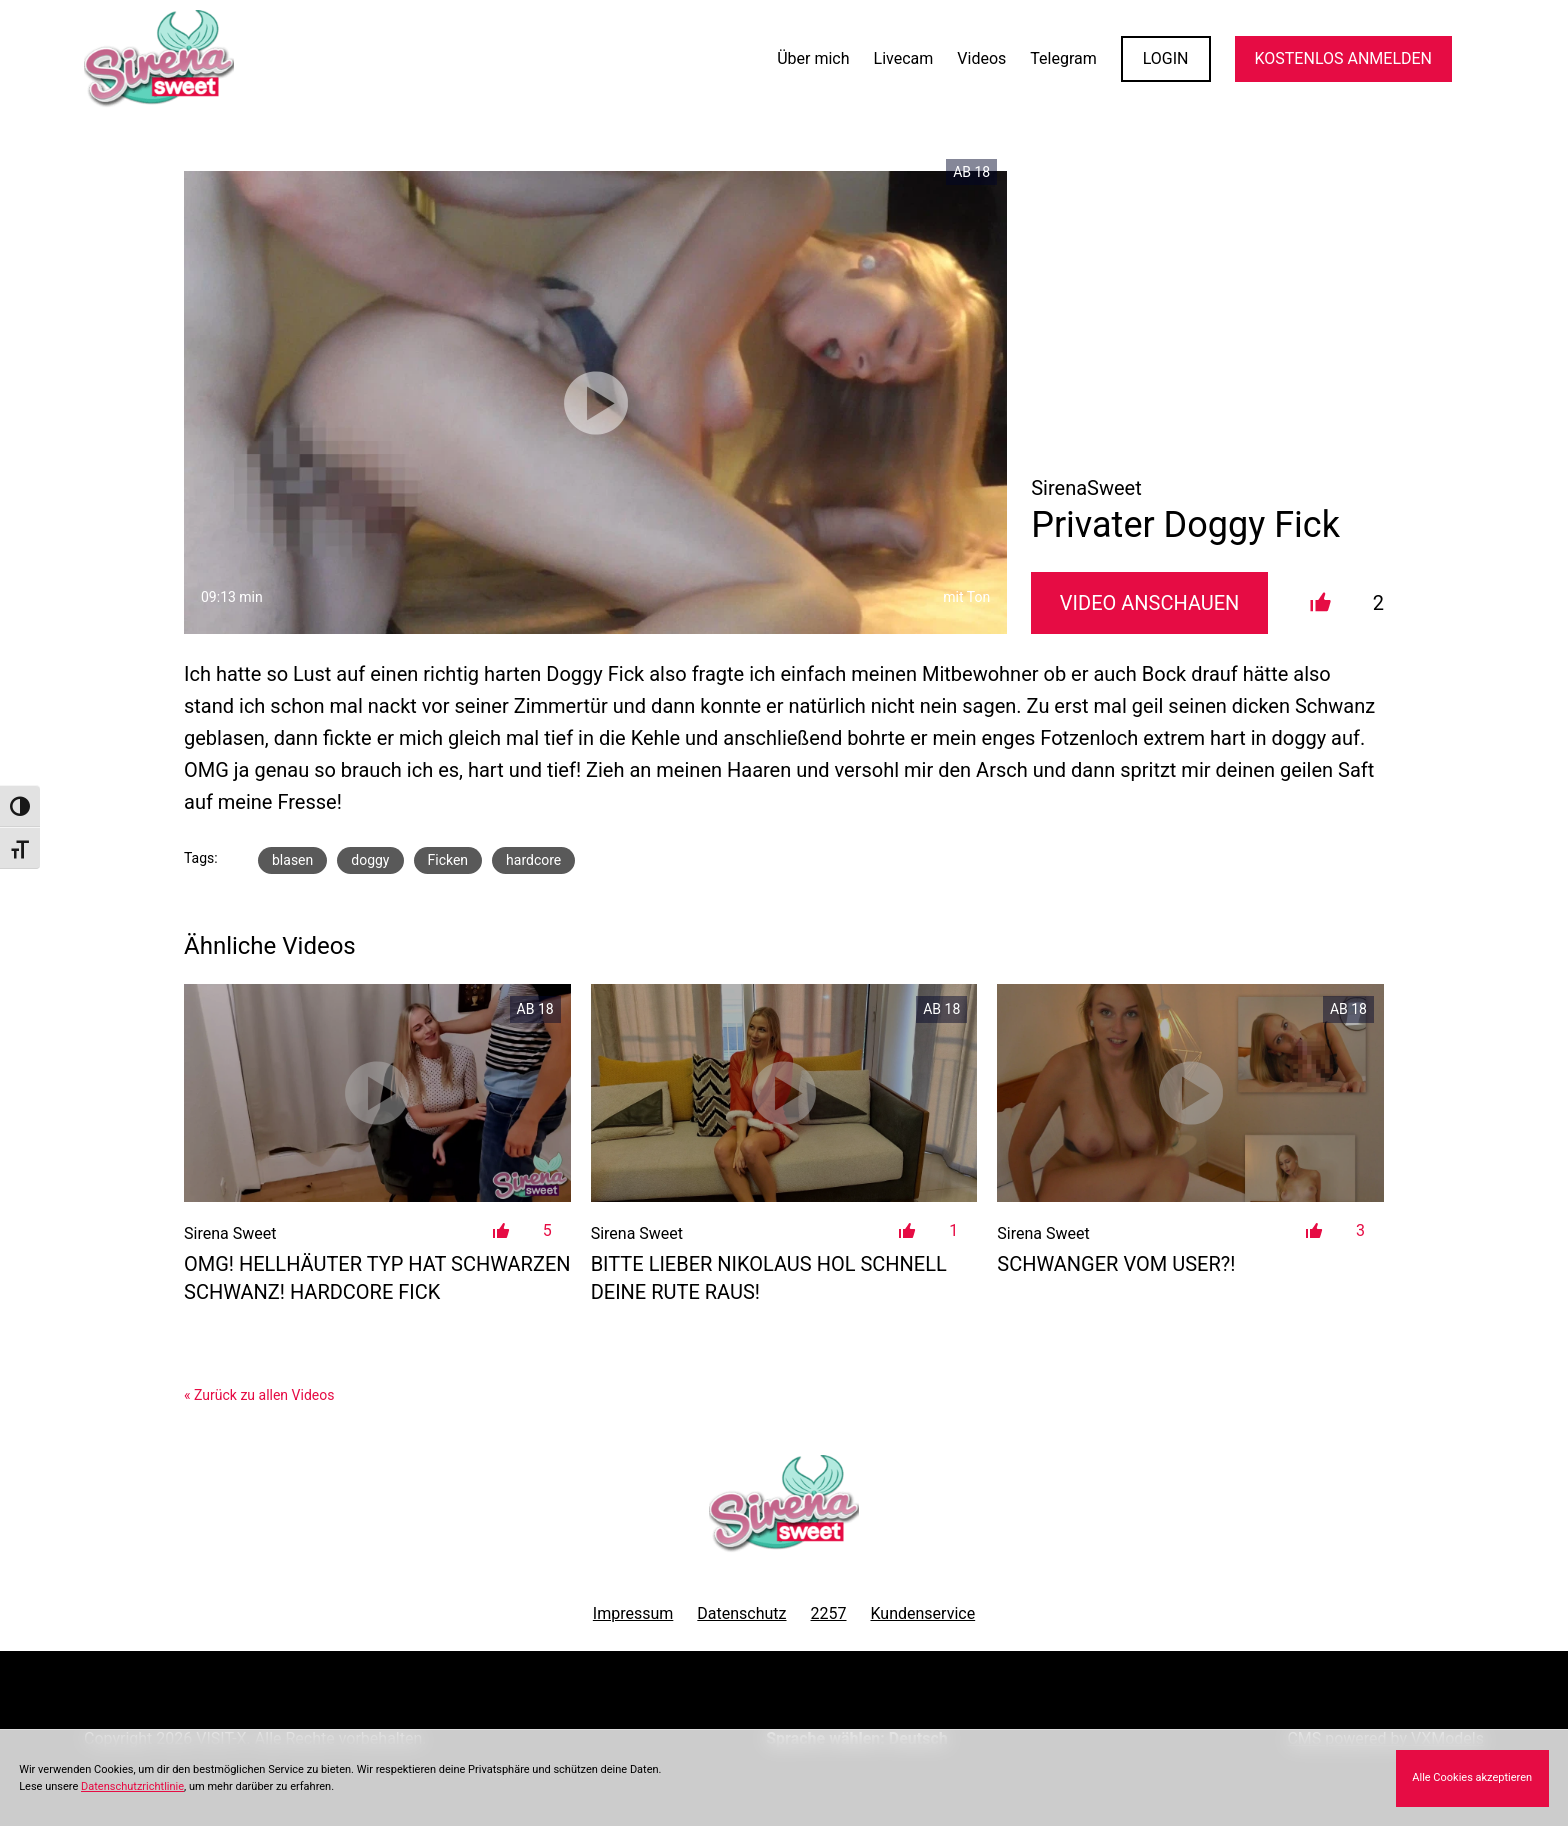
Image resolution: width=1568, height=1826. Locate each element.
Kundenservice (923, 1613)
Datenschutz (741, 1613)
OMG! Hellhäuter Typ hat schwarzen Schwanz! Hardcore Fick (377, 1278)
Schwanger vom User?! (1116, 1264)
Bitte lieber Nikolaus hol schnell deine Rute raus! (769, 1278)
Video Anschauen (1150, 603)
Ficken (448, 860)
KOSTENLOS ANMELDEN (1343, 58)
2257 (829, 1613)
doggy (370, 860)
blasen (292, 860)
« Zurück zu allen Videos (259, 1395)
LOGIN (1166, 58)
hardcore (533, 860)
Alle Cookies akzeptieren (1472, 1777)
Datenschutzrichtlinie (132, 1786)
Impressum (633, 1613)
